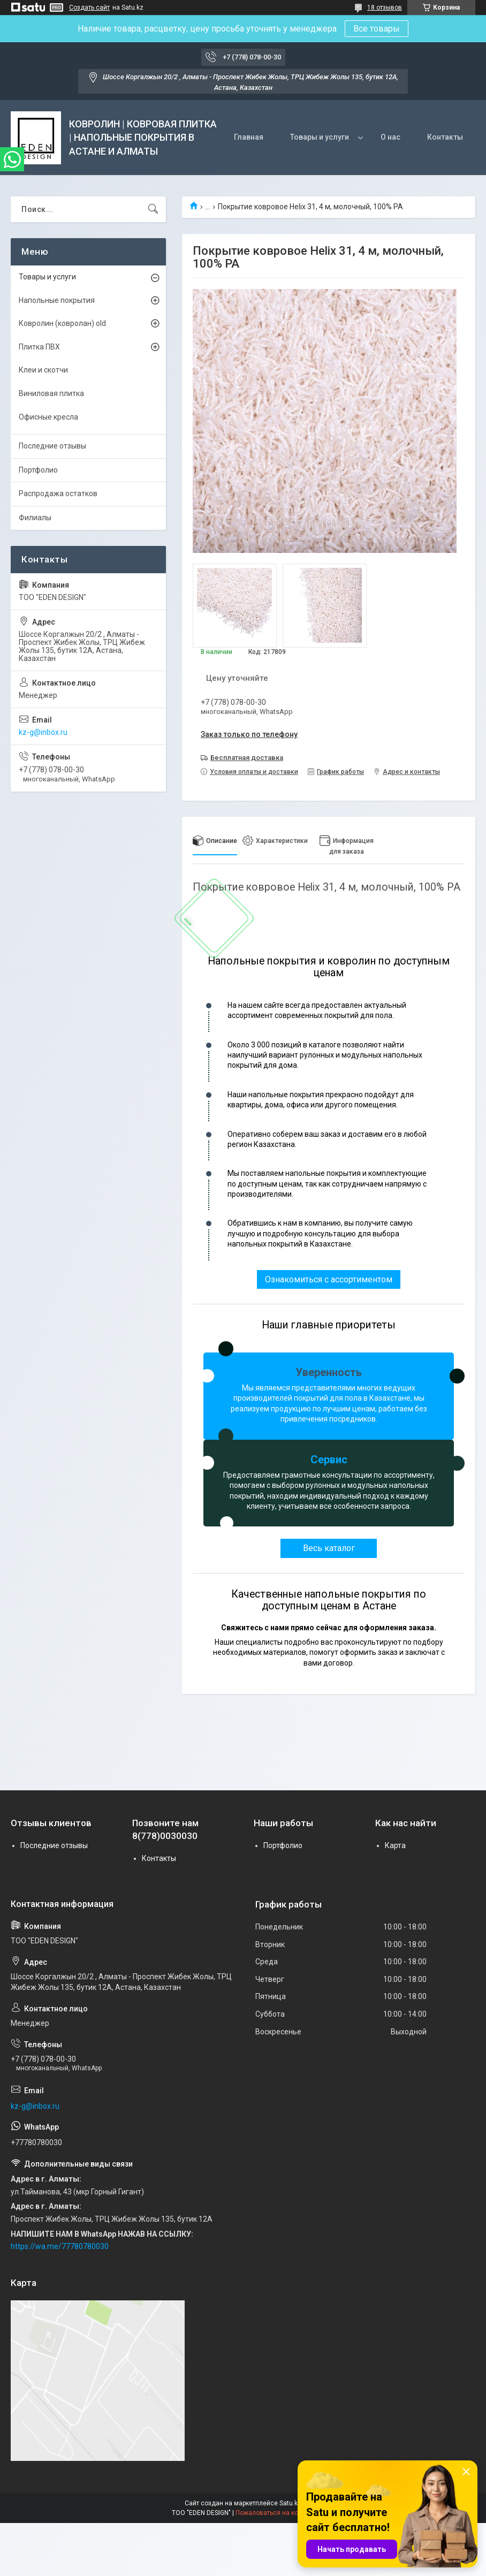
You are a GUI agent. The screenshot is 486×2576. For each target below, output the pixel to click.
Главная (248, 137)
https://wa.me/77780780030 (60, 2246)
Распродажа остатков (58, 493)
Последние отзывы (52, 446)
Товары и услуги (319, 137)
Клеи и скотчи (43, 370)
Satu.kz (290, 2503)
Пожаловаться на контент (275, 2513)
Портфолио (38, 470)
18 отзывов (384, 7)
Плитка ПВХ (39, 347)
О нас (390, 137)
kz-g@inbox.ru (43, 732)
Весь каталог (329, 1548)
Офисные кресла (48, 417)
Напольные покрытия (57, 300)
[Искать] (153, 209)
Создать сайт (89, 7)
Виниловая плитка (51, 393)
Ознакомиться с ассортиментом (328, 1279)
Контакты (445, 137)
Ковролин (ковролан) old (62, 323)
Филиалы (35, 517)
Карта (395, 1845)
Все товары (376, 29)
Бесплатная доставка (246, 758)
